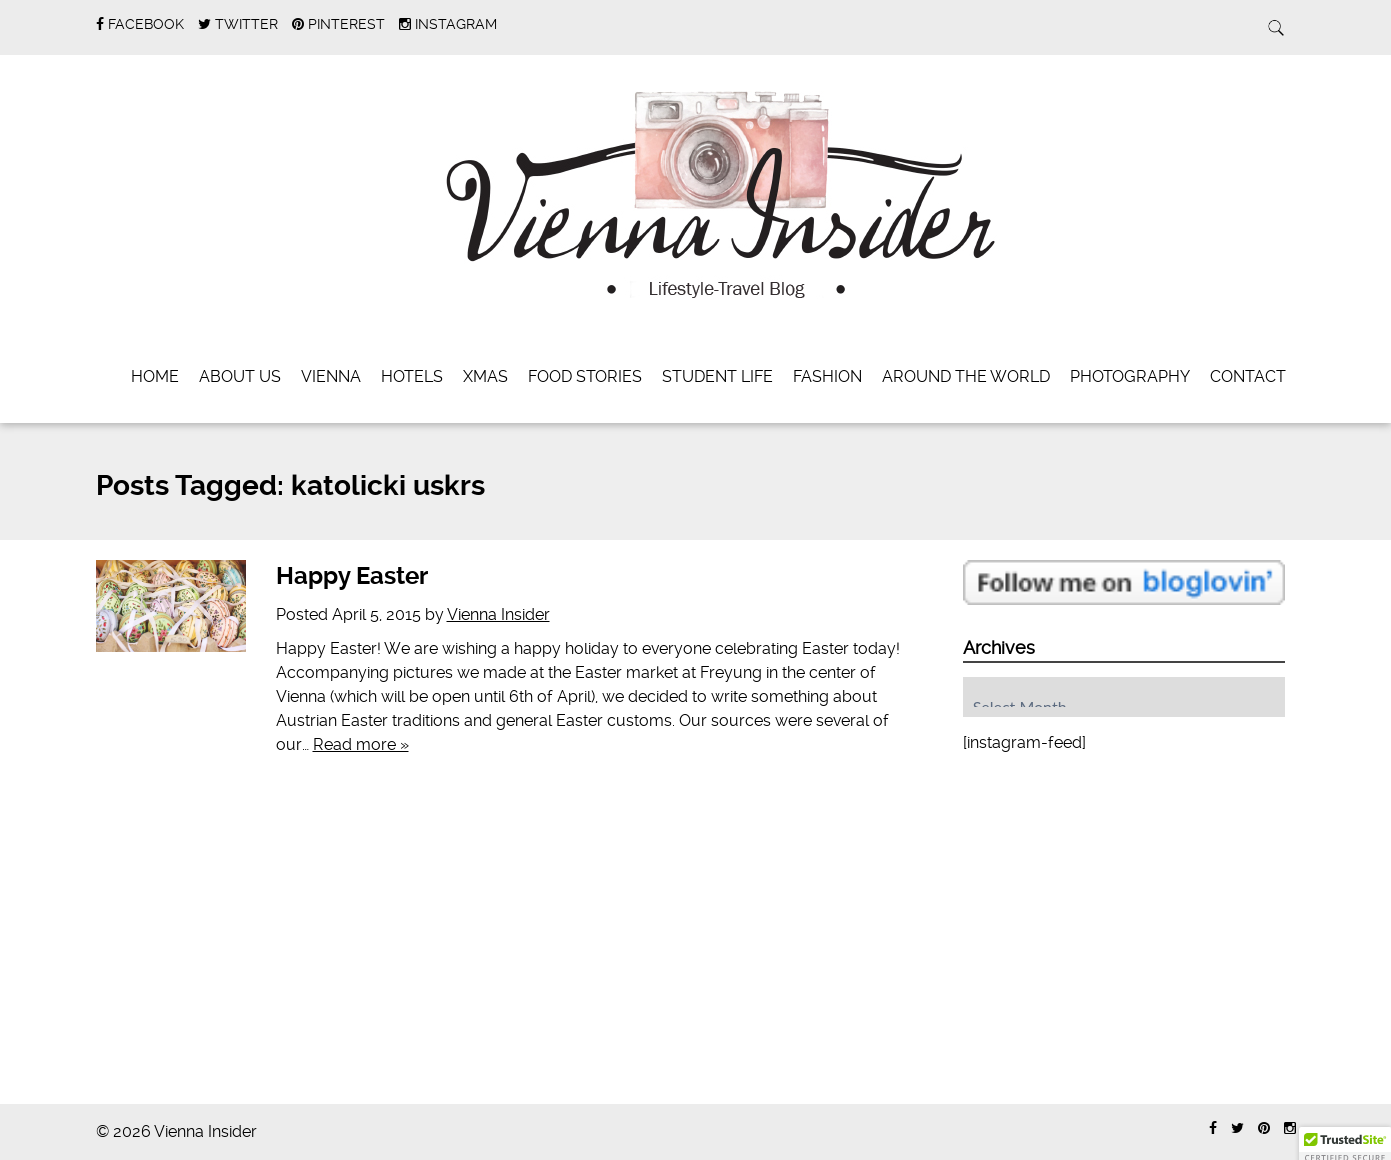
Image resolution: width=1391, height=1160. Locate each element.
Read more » (361, 744)
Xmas (485, 376)
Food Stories (585, 376)
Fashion (827, 376)
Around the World (966, 376)
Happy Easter (352, 576)
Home (155, 376)
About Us (240, 376)
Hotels (412, 376)
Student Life (717, 376)
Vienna (331, 376)
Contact (1248, 376)
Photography (1130, 376)
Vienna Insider (498, 614)
